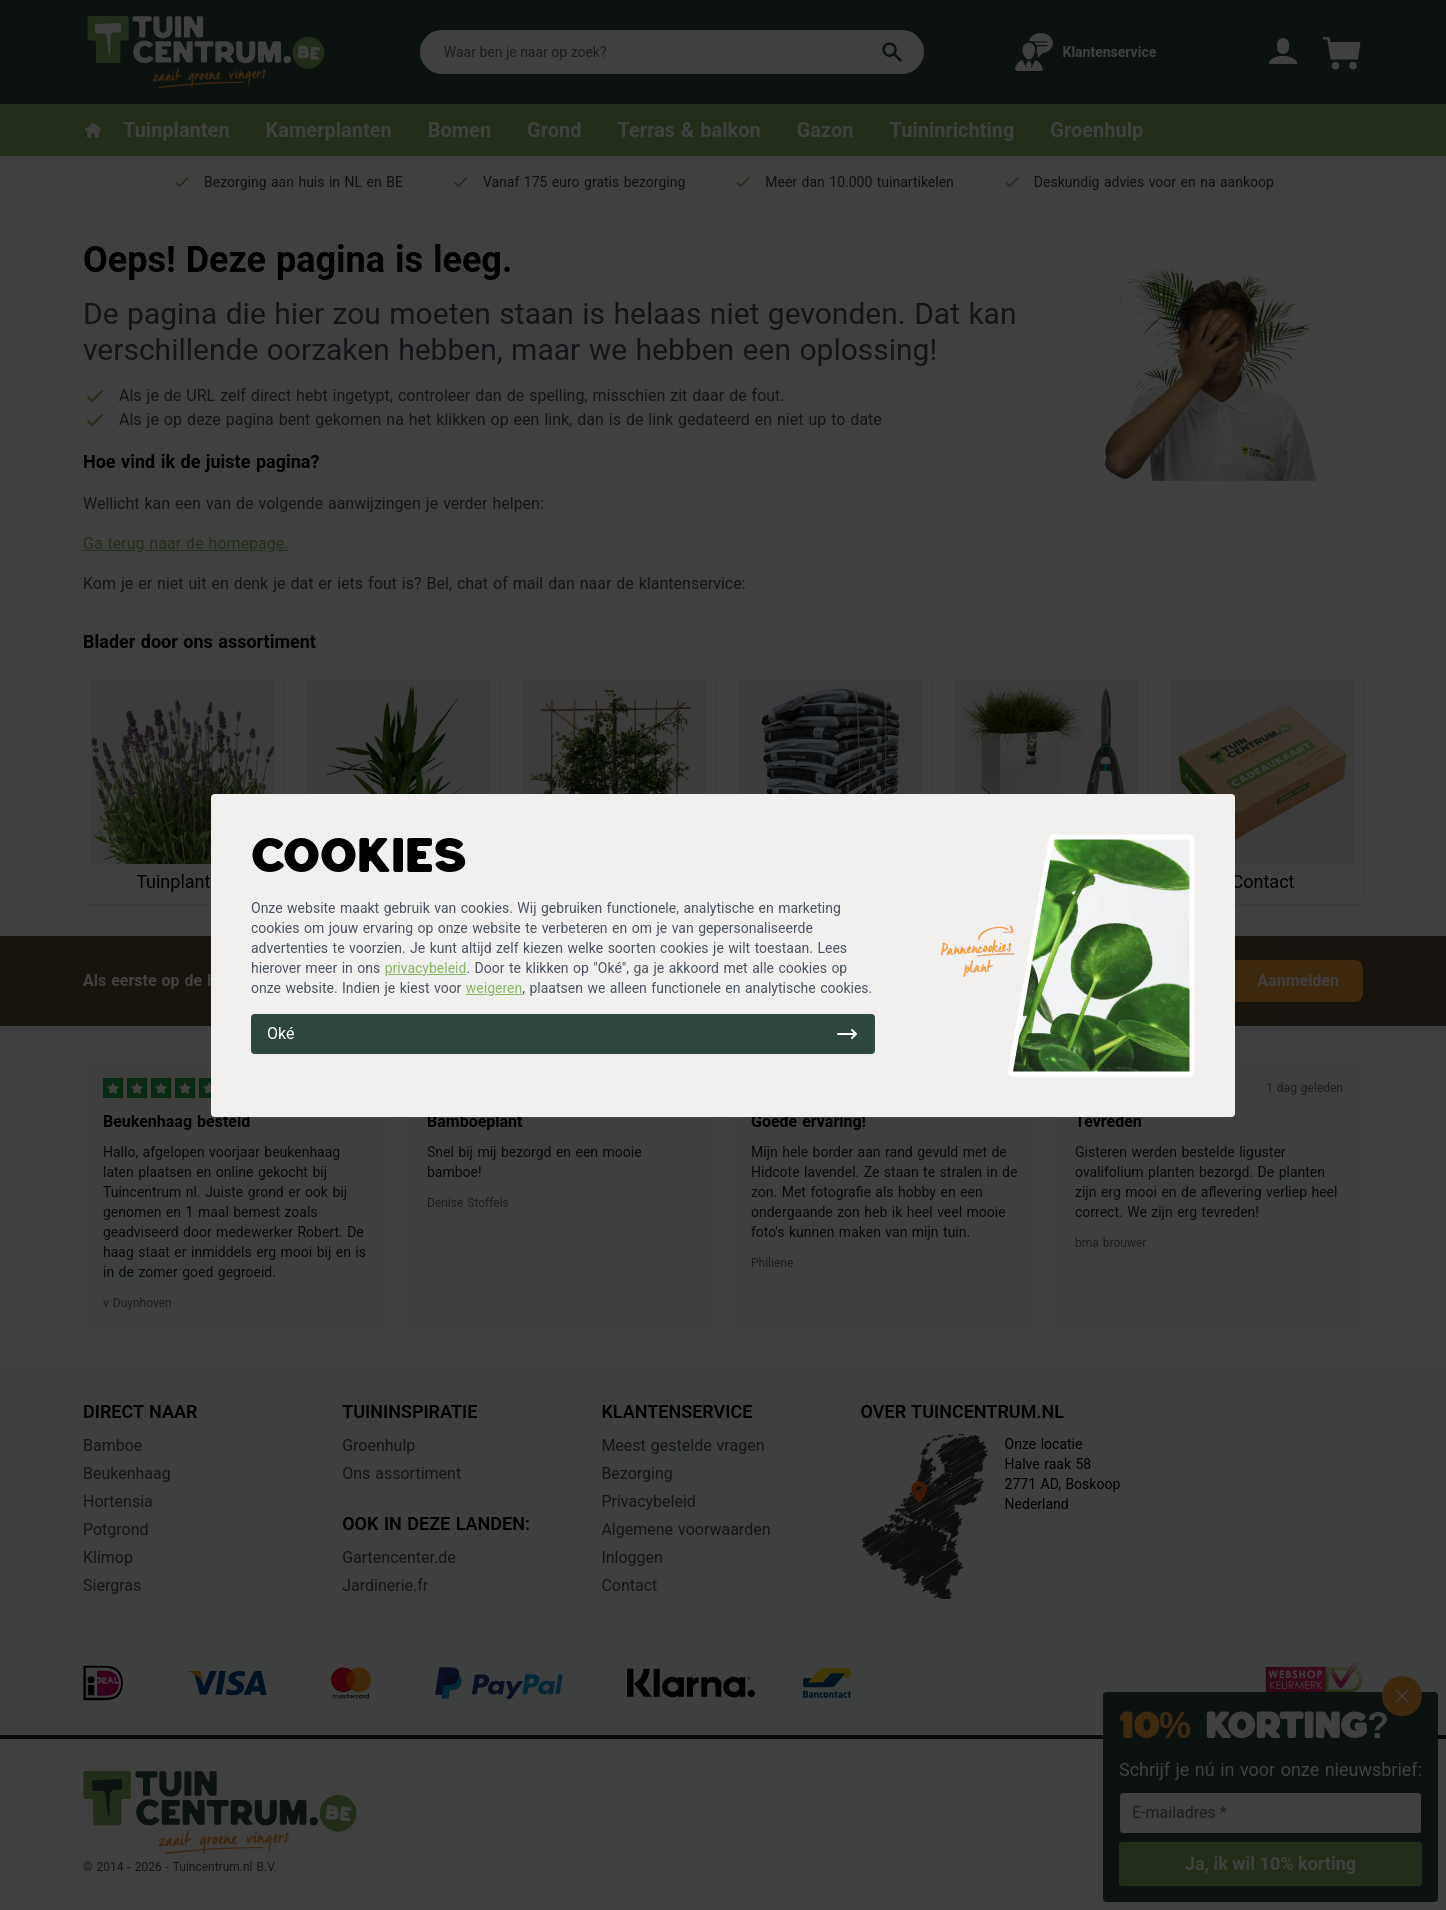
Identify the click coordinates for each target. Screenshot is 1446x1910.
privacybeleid (426, 968)
